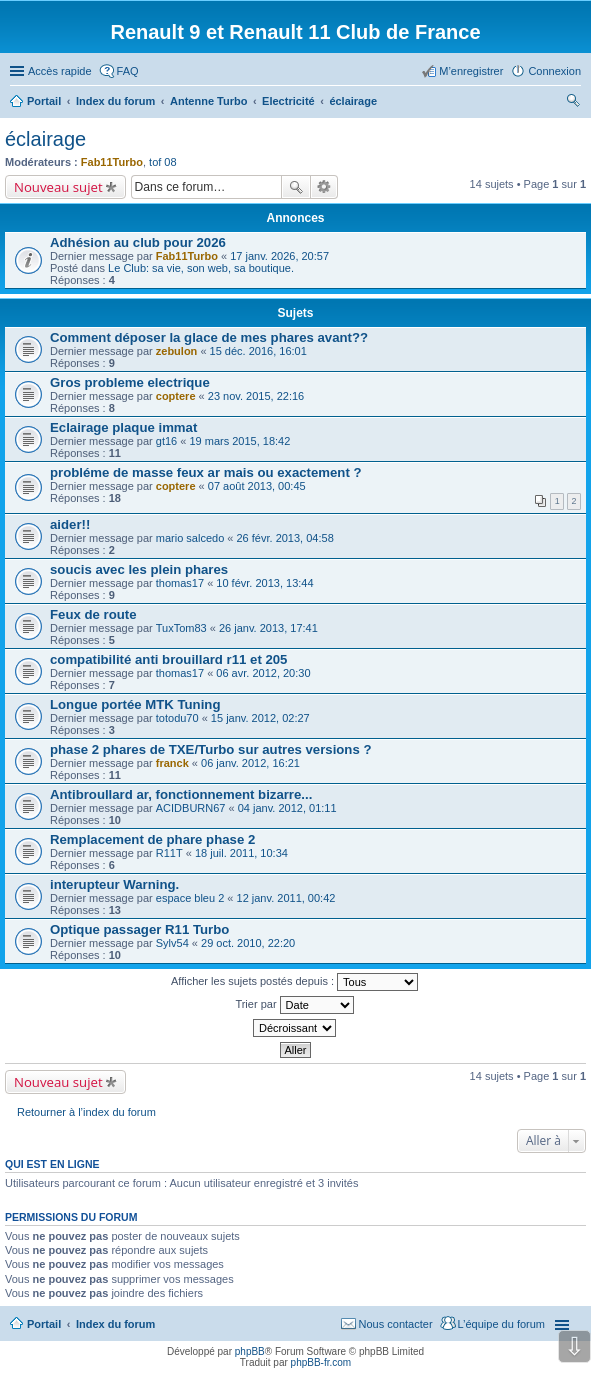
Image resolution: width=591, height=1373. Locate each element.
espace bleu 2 (190, 898)
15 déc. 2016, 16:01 (258, 351)
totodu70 (177, 718)
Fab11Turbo (112, 162)
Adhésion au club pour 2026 (138, 242)
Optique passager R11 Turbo (139, 929)
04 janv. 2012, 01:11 (287, 808)
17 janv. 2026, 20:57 (279, 256)
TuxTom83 (181, 628)
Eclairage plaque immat (123, 427)
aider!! (70, 524)
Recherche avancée (324, 187)
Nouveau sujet (58, 187)
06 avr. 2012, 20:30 (263, 673)
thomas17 (180, 583)
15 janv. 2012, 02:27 (260, 718)
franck (172, 763)
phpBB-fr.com (321, 1362)
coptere (176, 396)
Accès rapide (60, 71)
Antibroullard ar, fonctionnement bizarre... (181, 794)
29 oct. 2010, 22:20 (248, 943)
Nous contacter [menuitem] (396, 1324)
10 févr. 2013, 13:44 (264, 583)
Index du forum (115, 1324)
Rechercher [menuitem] (573, 103)
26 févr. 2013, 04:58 (285, 538)
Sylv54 (172, 943)
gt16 (166, 441)
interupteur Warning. (114, 884)
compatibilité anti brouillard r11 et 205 (168, 659)
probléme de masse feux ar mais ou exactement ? (206, 472)
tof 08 (163, 162)
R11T (169, 853)
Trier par (294, 1005)
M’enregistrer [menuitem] (471, 71)
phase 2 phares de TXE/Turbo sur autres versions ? (210, 749)
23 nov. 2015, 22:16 (256, 396)
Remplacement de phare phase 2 (152, 839)
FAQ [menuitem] (128, 71)
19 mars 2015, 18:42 (239, 441)
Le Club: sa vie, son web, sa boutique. (201, 268)
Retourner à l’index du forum (86, 1112)
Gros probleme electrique (130, 382)
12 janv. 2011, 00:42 (286, 898)
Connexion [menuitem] (554, 71)
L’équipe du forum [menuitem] (501, 1324)
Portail (44, 101)
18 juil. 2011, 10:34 (241, 853)
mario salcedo (190, 538)
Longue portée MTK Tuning (135, 704)
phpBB (250, 1351)
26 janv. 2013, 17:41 (268, 628)
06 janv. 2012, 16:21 (250, 763)
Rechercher (296, 187)
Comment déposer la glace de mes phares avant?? (209, 337)
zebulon (177, 351)
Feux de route (93, 614)
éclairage (45, 139)
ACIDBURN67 (191, 808)
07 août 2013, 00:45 (257, 486)
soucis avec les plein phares (139, 569)
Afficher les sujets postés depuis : (294, 982)
